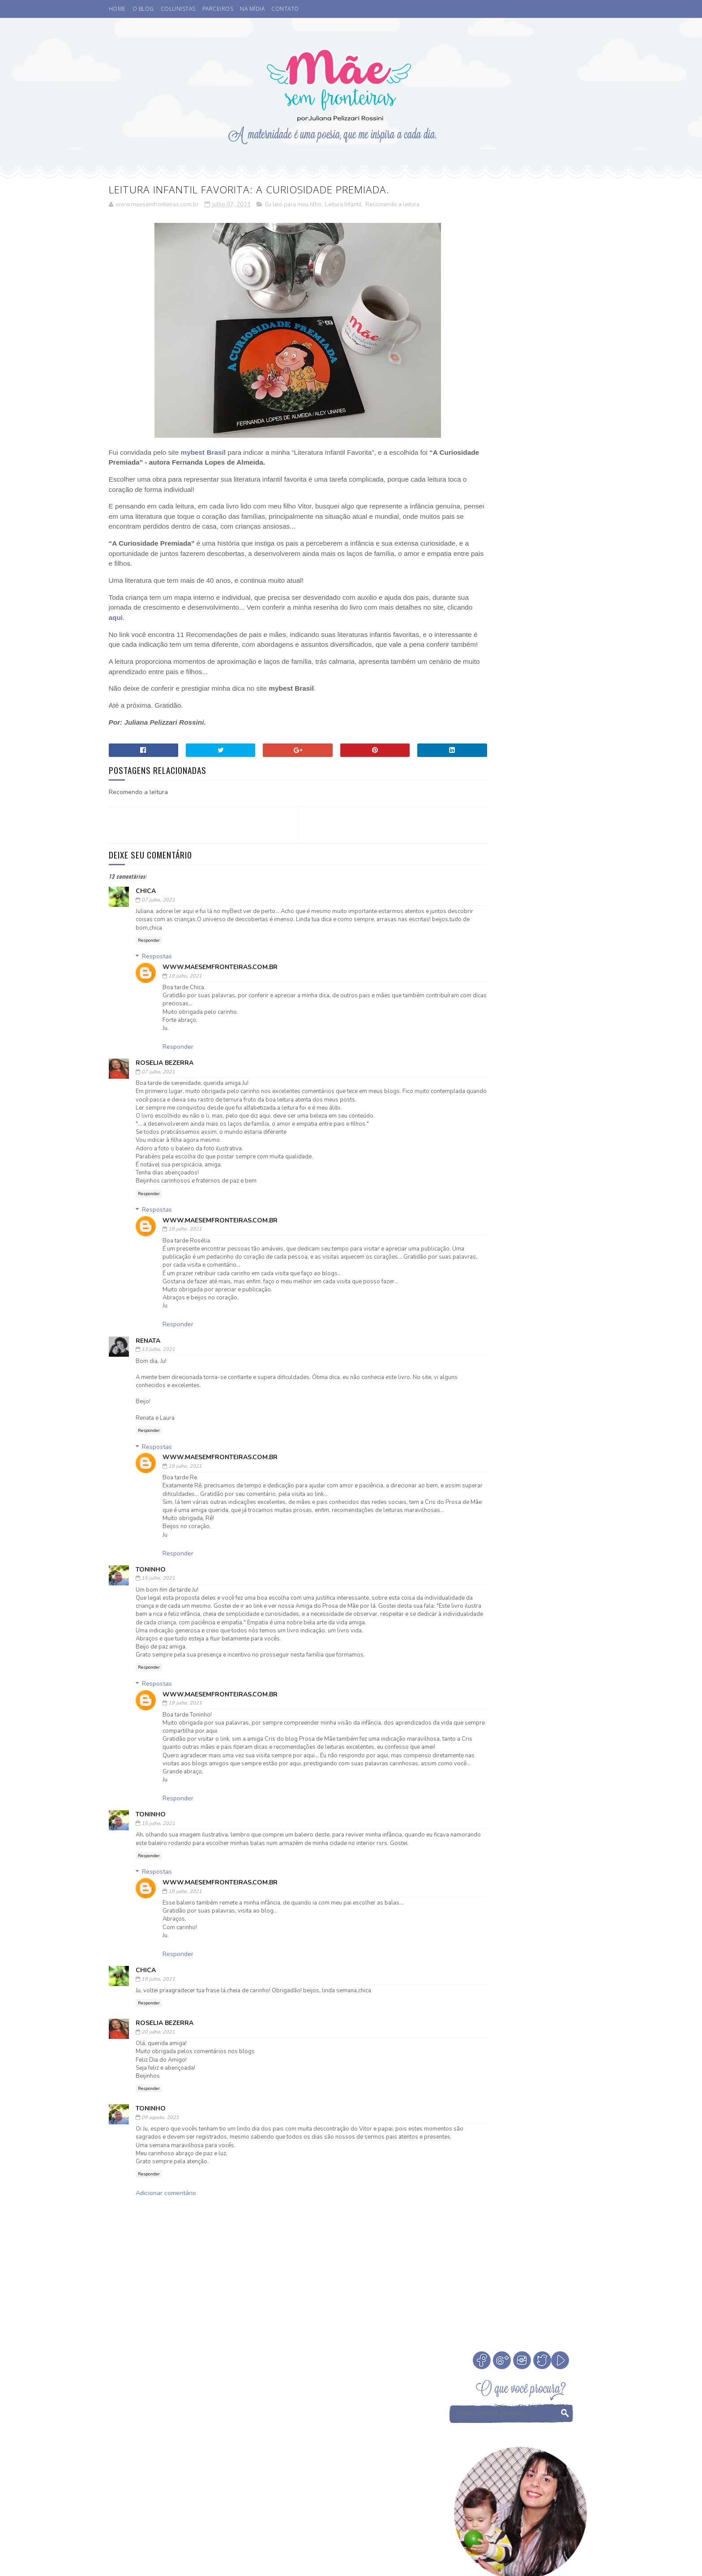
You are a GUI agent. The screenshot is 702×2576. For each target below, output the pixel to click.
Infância (523, 1097)
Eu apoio (500, 1082)
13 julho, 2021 (158, 1360)
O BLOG (143, 9)
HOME (117, 9)
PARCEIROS (218, 9)
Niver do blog (473, 1129)
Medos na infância (538, 1113)
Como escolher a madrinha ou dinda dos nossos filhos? (546, 681)
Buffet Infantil (475, 1050)
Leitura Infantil (343, 205)
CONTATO (285, 9)
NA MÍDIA (252, 9)
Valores (513, 1160)
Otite (511, 1129)
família (502, 1176)
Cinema (519, 1050)
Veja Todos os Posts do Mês (522, 996)
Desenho (465, 1082)
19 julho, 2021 (185, 986)
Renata (148, 1351)
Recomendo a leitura (392, 205)
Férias (491, 1097)
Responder (149, 951)
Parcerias (542, 1129)
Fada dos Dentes (547, 1082)
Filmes (462, 1097)
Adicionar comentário (166, 2253)
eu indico (466, 1176)
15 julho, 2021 (158, 1597)
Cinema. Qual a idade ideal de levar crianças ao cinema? (546, 559)
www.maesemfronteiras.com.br (220, 978)
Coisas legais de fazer (485, 1066)
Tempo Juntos (472, 1160)
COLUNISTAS (178, 9)
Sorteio (549, 1144)
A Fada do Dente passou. (543, 590)
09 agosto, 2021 (160, 2169)
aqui (195, 618)
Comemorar (544, 1066)
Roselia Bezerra (164, 1074)
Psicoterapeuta (506, 1144)
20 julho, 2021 (158, 2083)
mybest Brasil (203, 453)
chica (146, 902)
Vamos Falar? (554, 1160)
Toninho (151, 1589)
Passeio (463, 1144)
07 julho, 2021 (158, 910)
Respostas (157, 967)
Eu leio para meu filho (293, 205)
